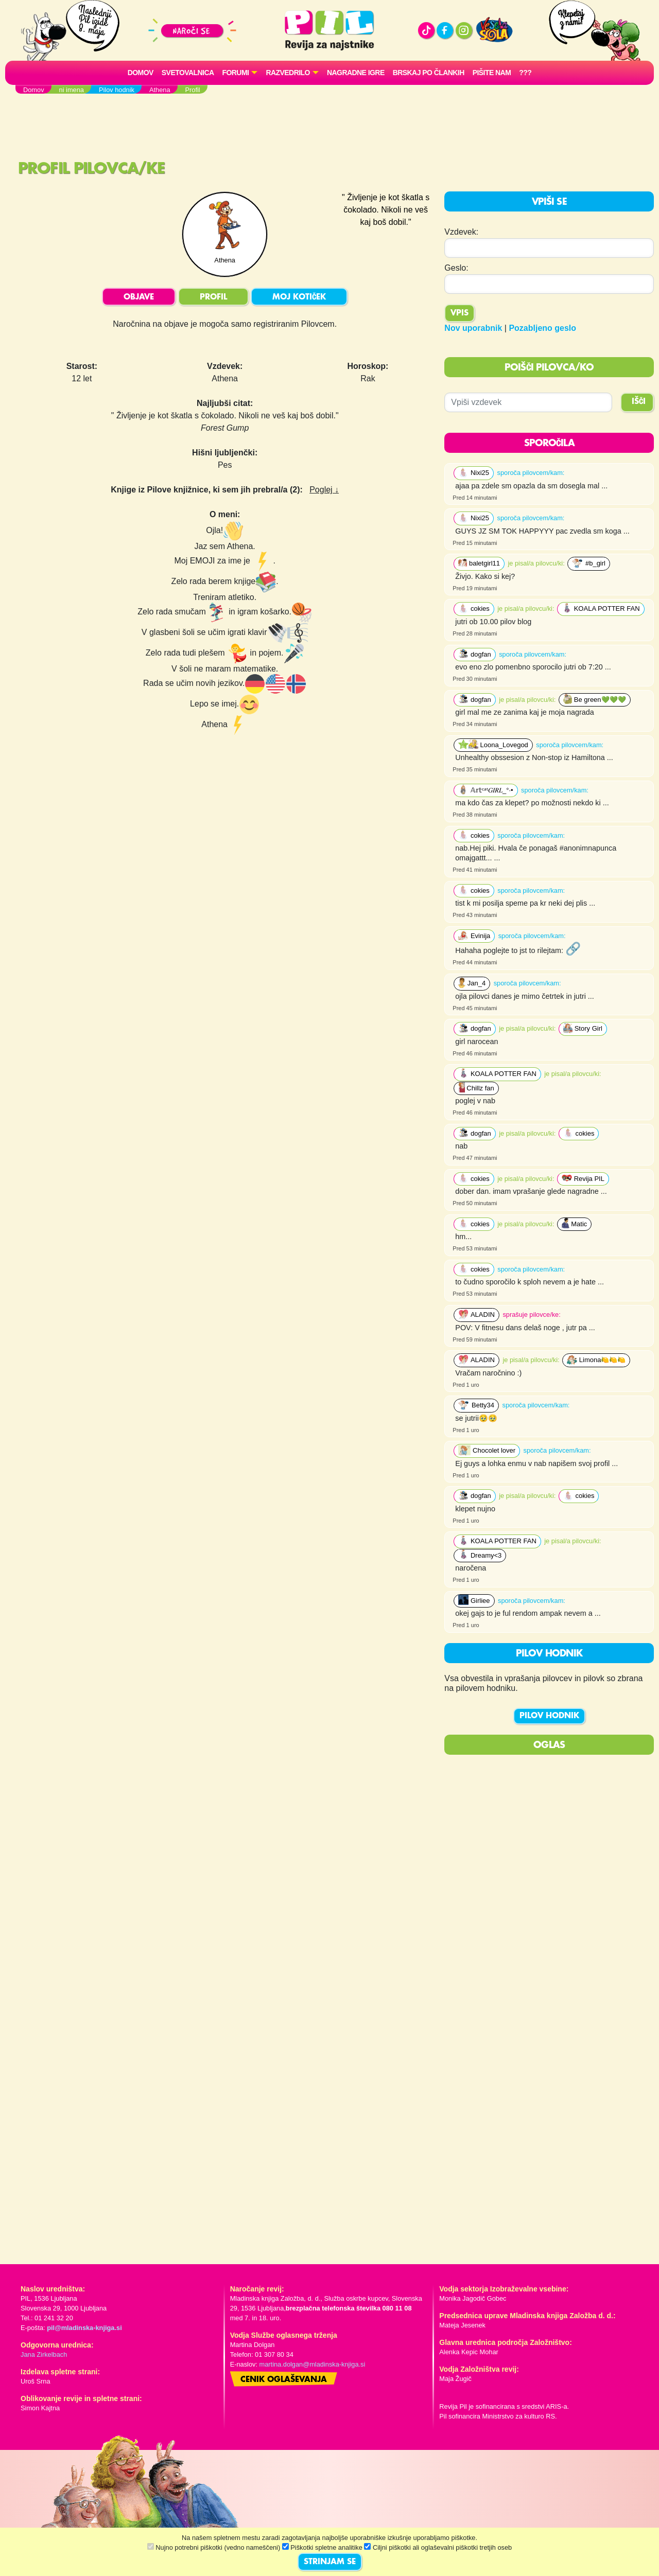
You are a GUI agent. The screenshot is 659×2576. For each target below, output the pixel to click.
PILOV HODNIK (549, 1716)
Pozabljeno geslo (542, 328)
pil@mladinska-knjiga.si (84, 2328)
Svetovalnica (188, 72)
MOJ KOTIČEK (299, 297)
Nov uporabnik (473, 328)
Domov (140, 72)
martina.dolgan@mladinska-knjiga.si (312, 2364)
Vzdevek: (461, 231)
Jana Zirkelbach (44, 2354)
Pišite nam (492, 72)
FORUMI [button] (235, 72)
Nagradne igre (356, 72)
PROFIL (213, 297)
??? (525, 72)
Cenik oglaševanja (283, 2380)
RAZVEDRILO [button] (287, 72)
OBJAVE (139, 297)
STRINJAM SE (330, 2562)
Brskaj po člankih (428, 72)
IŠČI (639, 402)
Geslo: (456, 267)
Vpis (459, 313)
